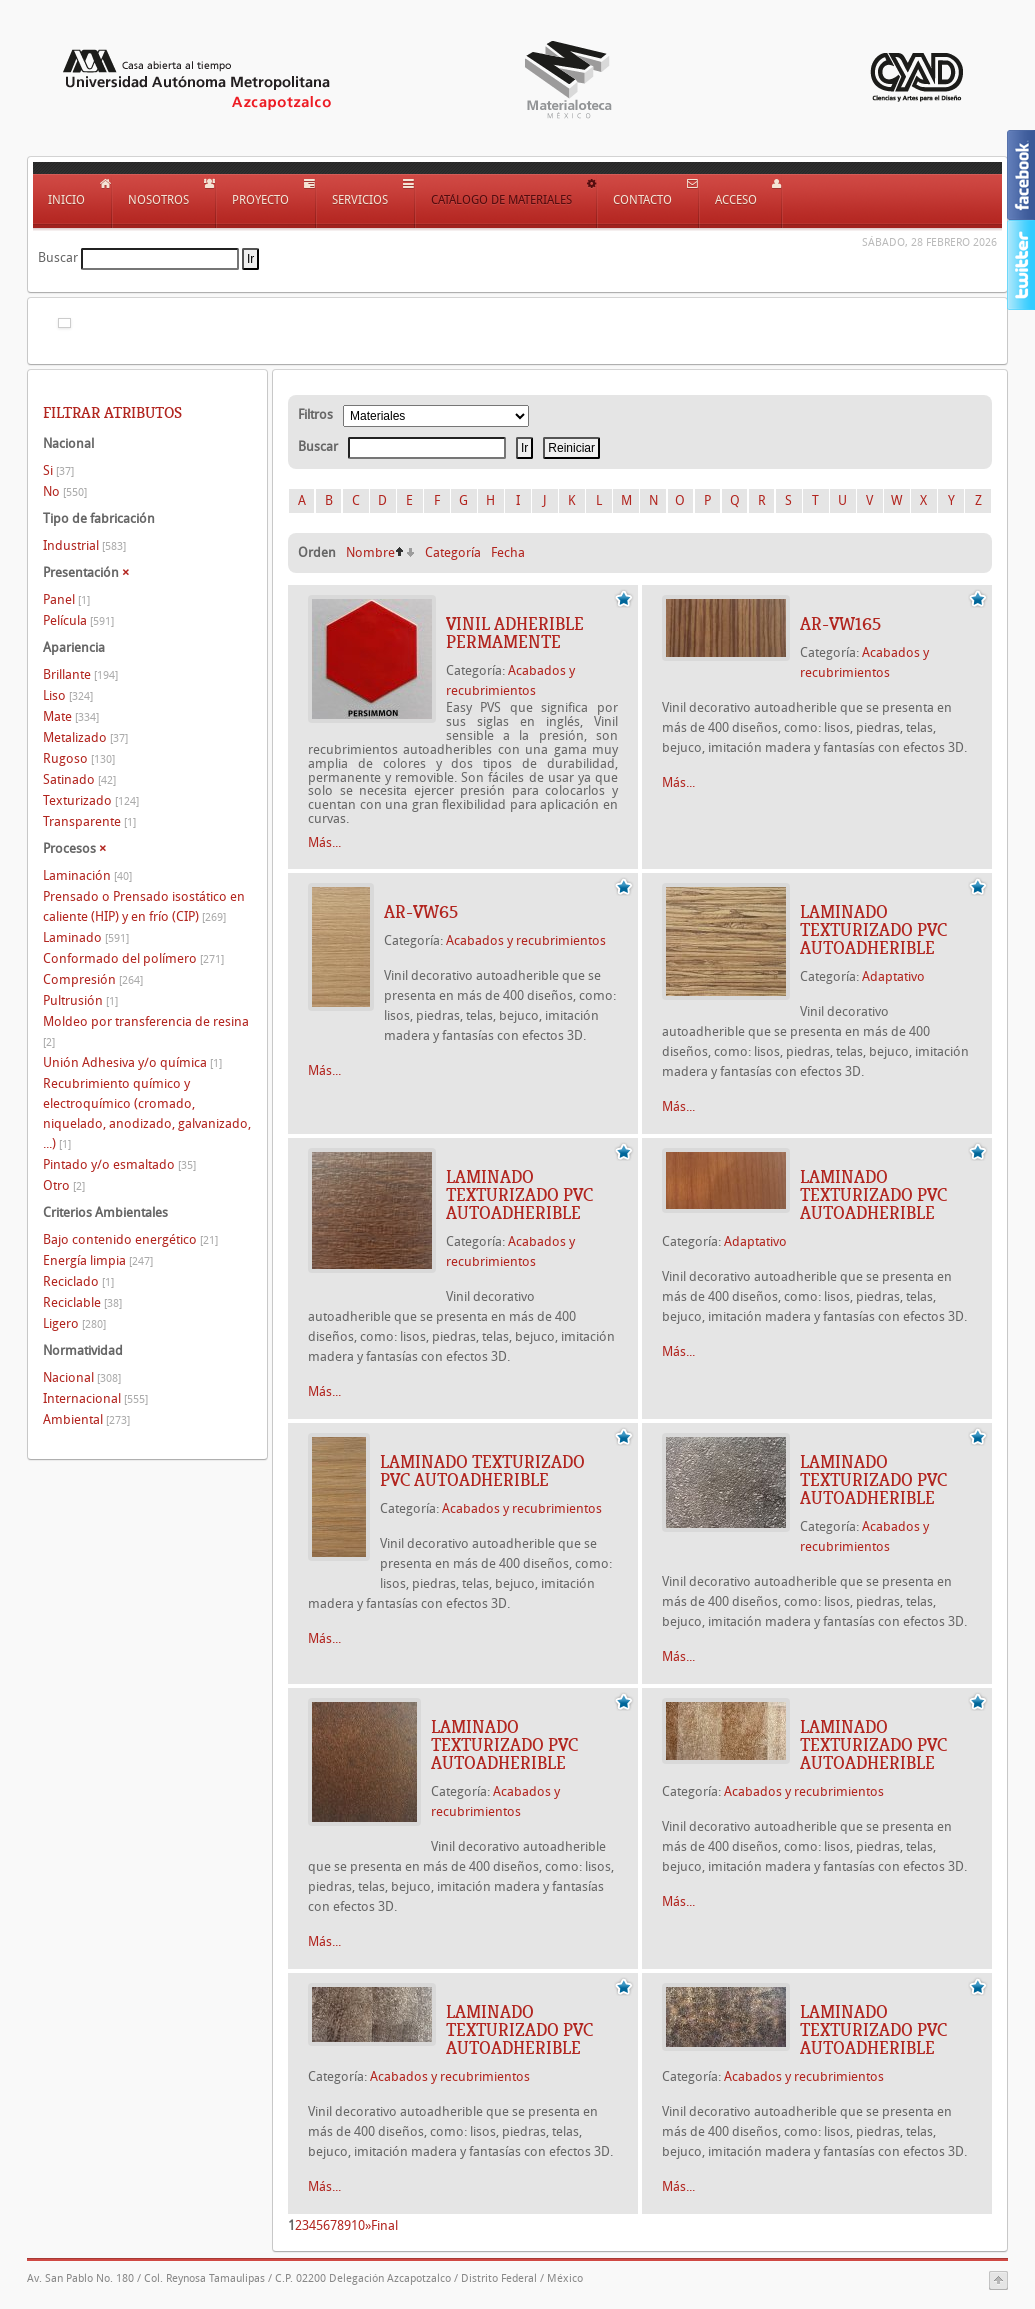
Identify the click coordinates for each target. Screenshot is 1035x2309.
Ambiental (86, 1419)
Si (58, 470)
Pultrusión (80, 1000)
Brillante (80, 674)
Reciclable (82, 1302)
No (65, 491)
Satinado (79, 779)
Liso (68, 695)
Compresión (93, 979)
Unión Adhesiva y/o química (132, 1062)
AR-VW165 (840, 624)
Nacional (82, 1377)
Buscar (58, 257)
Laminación (87, 875)
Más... (324, 842)
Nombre (370, 552)
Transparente (89, 821)
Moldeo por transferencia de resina (146, 1031)
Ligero (74, 1323)
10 (358, 2225)
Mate (71, 716)
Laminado (86, 937)
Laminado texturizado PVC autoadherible (873, 930)
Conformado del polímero (133, 958)
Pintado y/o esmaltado (119, 1164)
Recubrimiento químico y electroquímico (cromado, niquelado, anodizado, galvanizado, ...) (147, 1113)
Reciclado (78, 1281)
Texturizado (91, 800)
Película (78, 620)
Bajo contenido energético (130, 1239)
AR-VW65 (421, 912)
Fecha (508, 552)
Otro (64, 1185)
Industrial (84, 545)
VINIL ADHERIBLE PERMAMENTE (515, 633)
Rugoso (79, 758)
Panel (66, 599)
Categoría (453, 552)
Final (384, 2225)
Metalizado (85, 737)
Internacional (95, 1398)
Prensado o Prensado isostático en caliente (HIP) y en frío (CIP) (144, 906)
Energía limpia (98, 1260)
